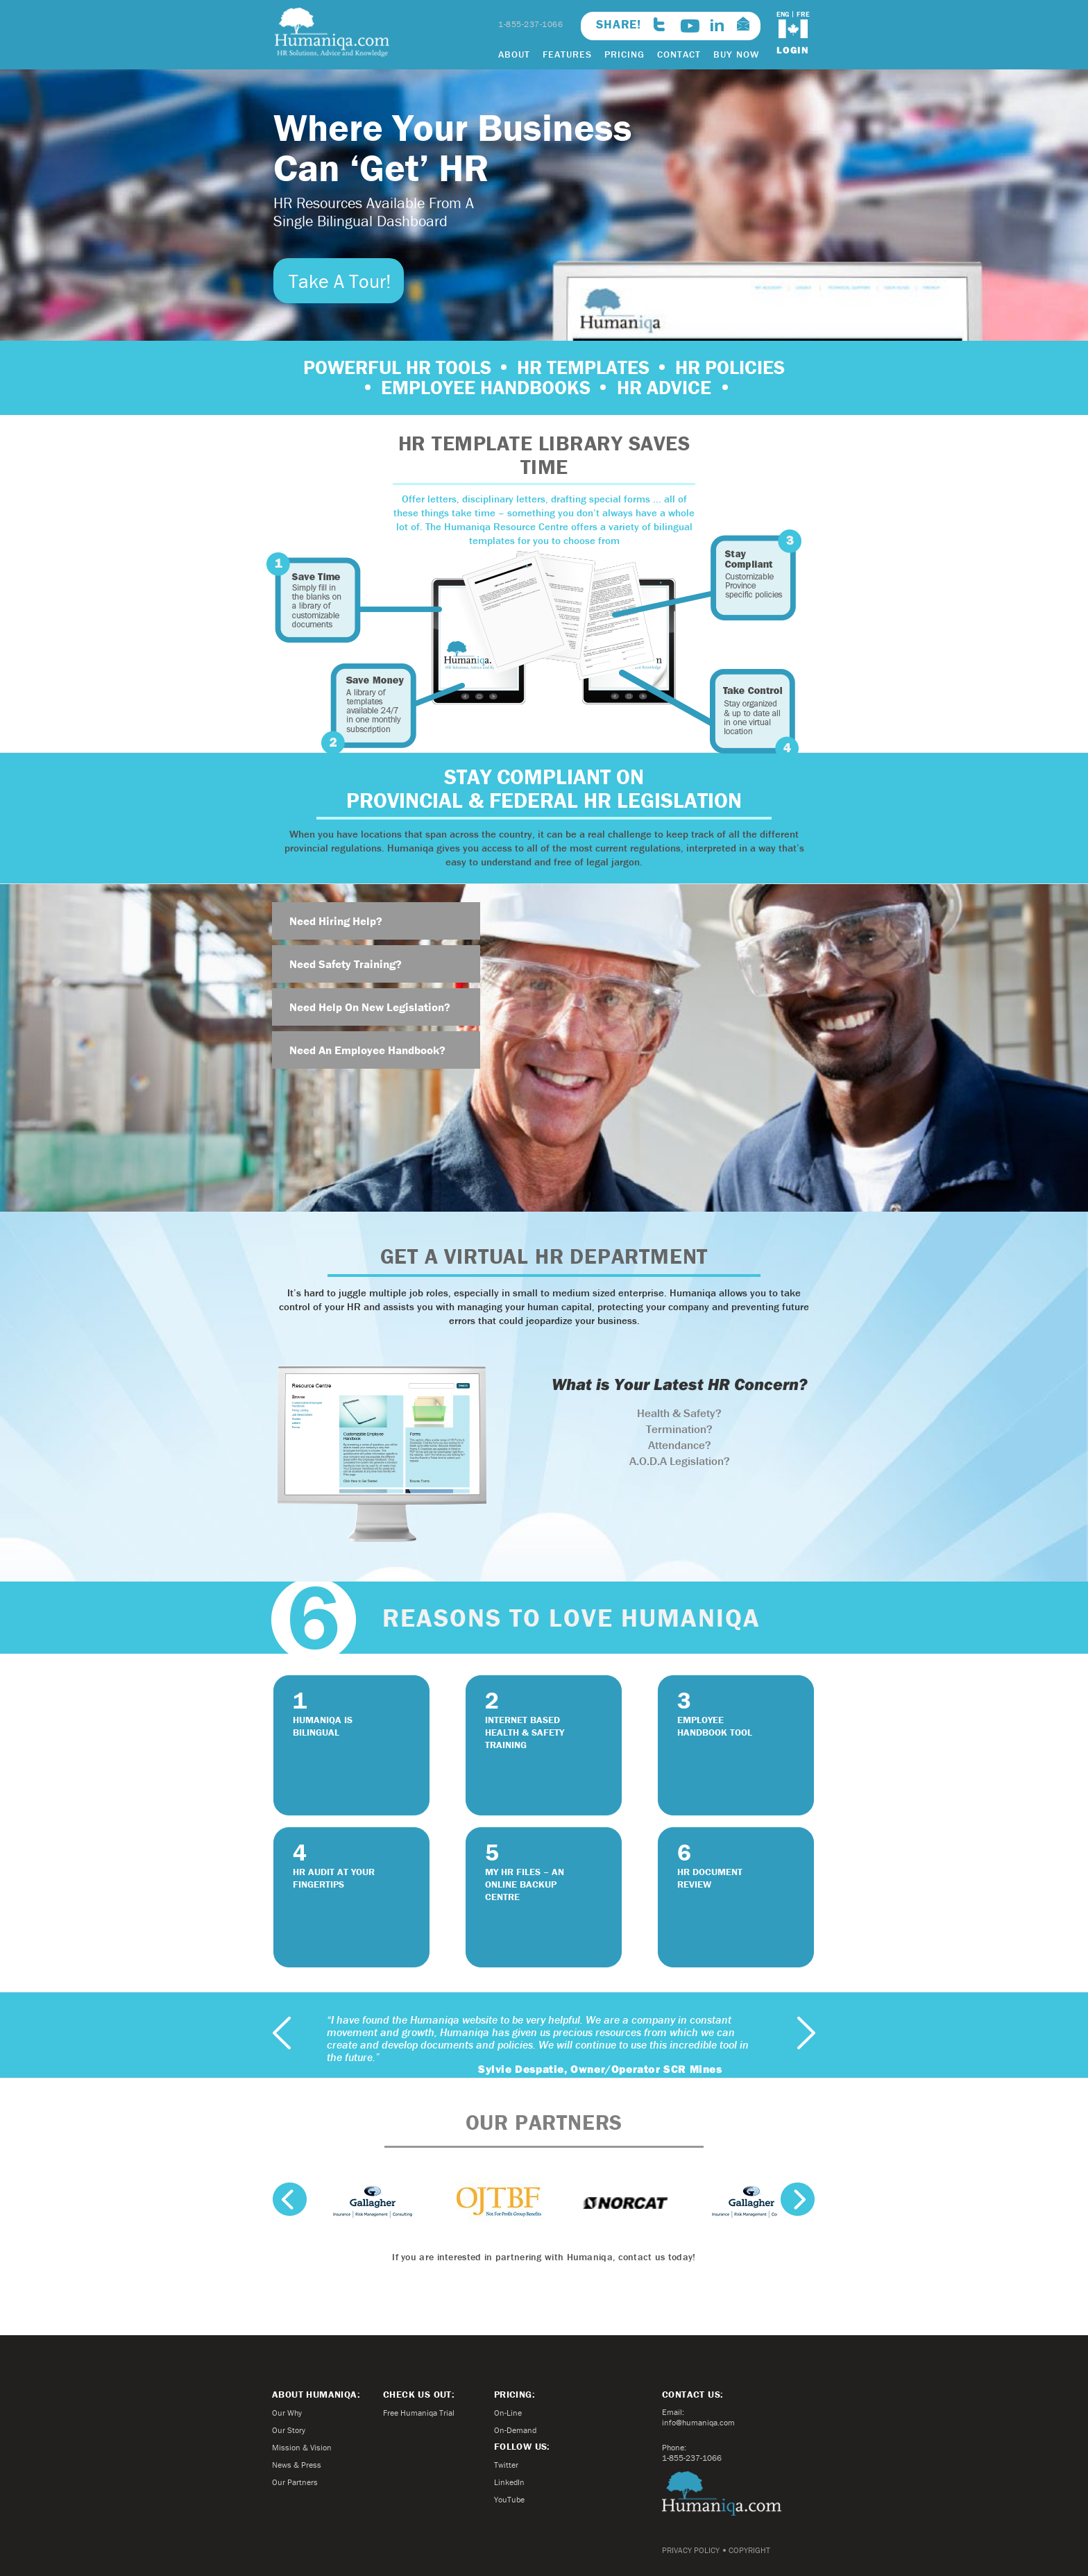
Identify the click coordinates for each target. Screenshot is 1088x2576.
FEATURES (567, 54)
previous (282, 2033)
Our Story (288, 2430)
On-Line (508, 2412)
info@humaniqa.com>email (743, 24)
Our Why (287, 2412)
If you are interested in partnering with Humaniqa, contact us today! (543, 2257)
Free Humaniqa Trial (418, 2412)
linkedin (717, 25)
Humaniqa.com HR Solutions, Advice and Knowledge (332, 32)
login (792, 50)
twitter (659, 24)
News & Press (296, 2464)
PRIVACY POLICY (691, 2550)
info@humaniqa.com (698, 2422)
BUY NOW (736, 54)
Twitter (506, 2464)
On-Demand (515, 2430)
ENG (782, 14)
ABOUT (514, 54)
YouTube (509, 2499)
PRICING (624, 54)
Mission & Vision (302, 2447)
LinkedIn (509, 2482)
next (806, 2033)
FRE (803, 14)
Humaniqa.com (721, 2493)
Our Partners (295, 2482)
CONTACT (679, 54)
